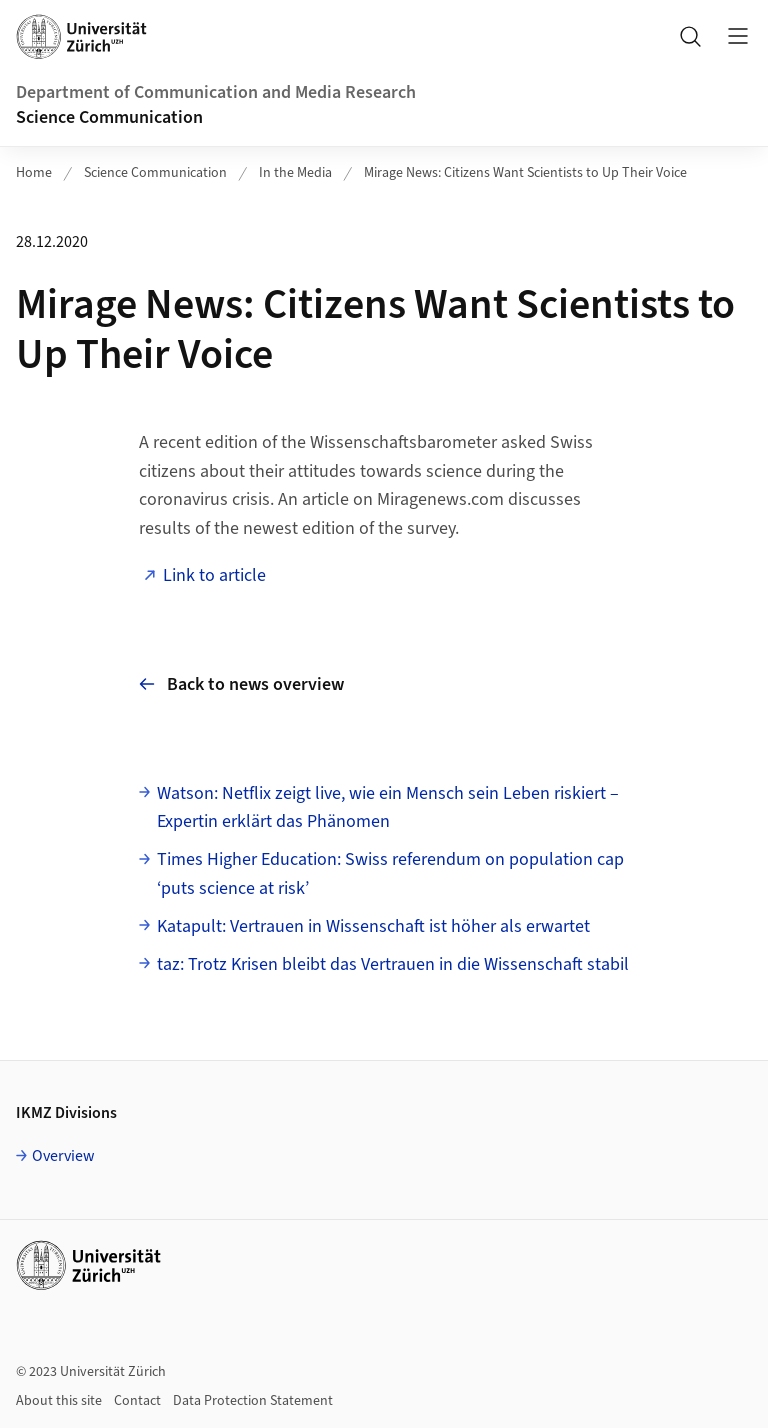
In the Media (295, 173)
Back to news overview (241, 684)
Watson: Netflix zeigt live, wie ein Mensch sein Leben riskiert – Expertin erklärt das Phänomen (388, 808)
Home (34, 173)
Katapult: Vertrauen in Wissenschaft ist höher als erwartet (373, 926)
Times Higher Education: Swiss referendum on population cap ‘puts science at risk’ (390, 874)
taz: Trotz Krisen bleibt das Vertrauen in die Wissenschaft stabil (393, 964)
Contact (137, 1401)
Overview (63, 1156)
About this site (59, 1401)
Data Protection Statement (253, 1401)
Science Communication (109, 117)
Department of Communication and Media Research (216, 92)
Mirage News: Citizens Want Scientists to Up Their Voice (525, 173)
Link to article (216, 575)
